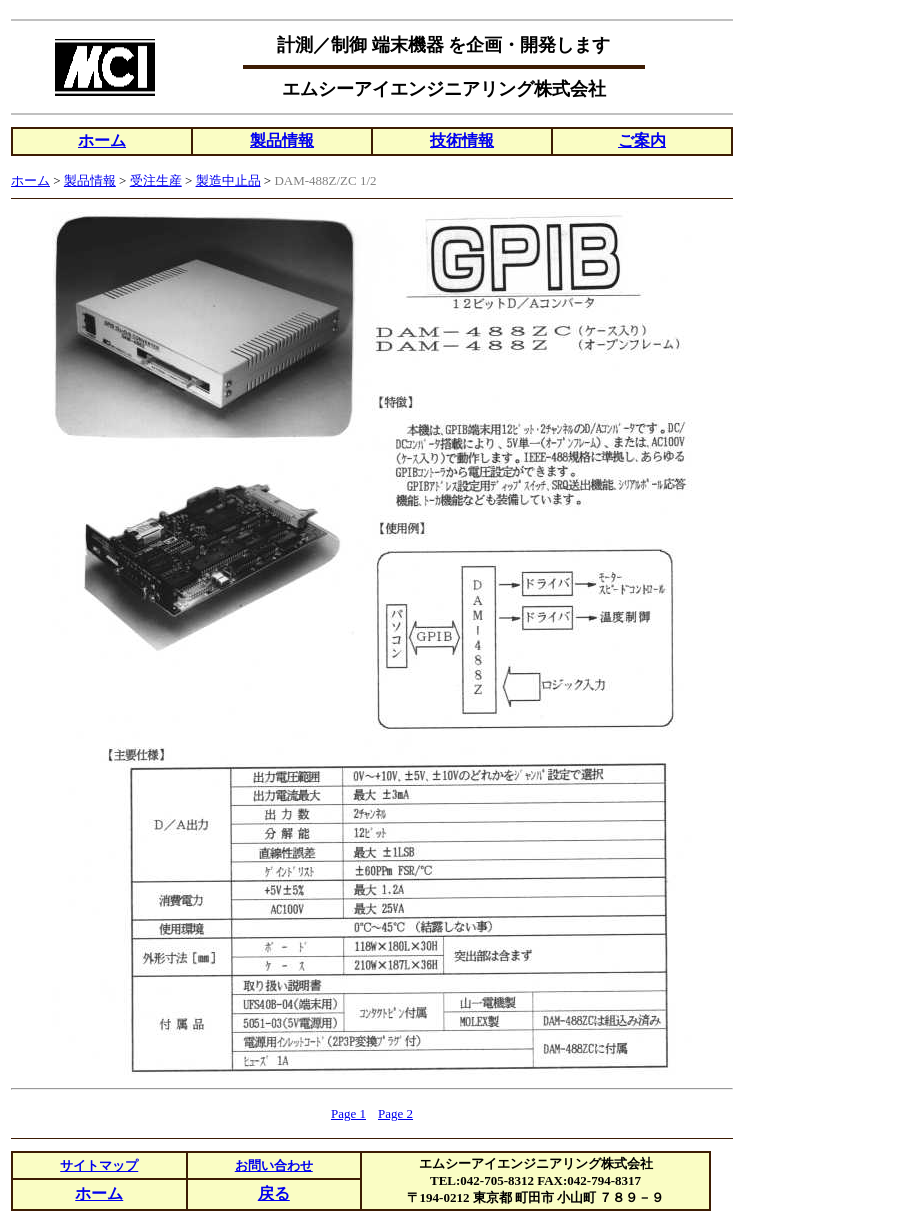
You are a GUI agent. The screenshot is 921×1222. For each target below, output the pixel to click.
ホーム (102, 140)
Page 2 (395, 1113)
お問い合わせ (274, 1165)
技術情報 (462, 140)
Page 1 (348, 1113)
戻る (274, 1193)
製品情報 (282, 140)
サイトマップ (99, 1165)
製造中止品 (228, 180)
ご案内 (642, 140)
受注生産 (156, 180)
